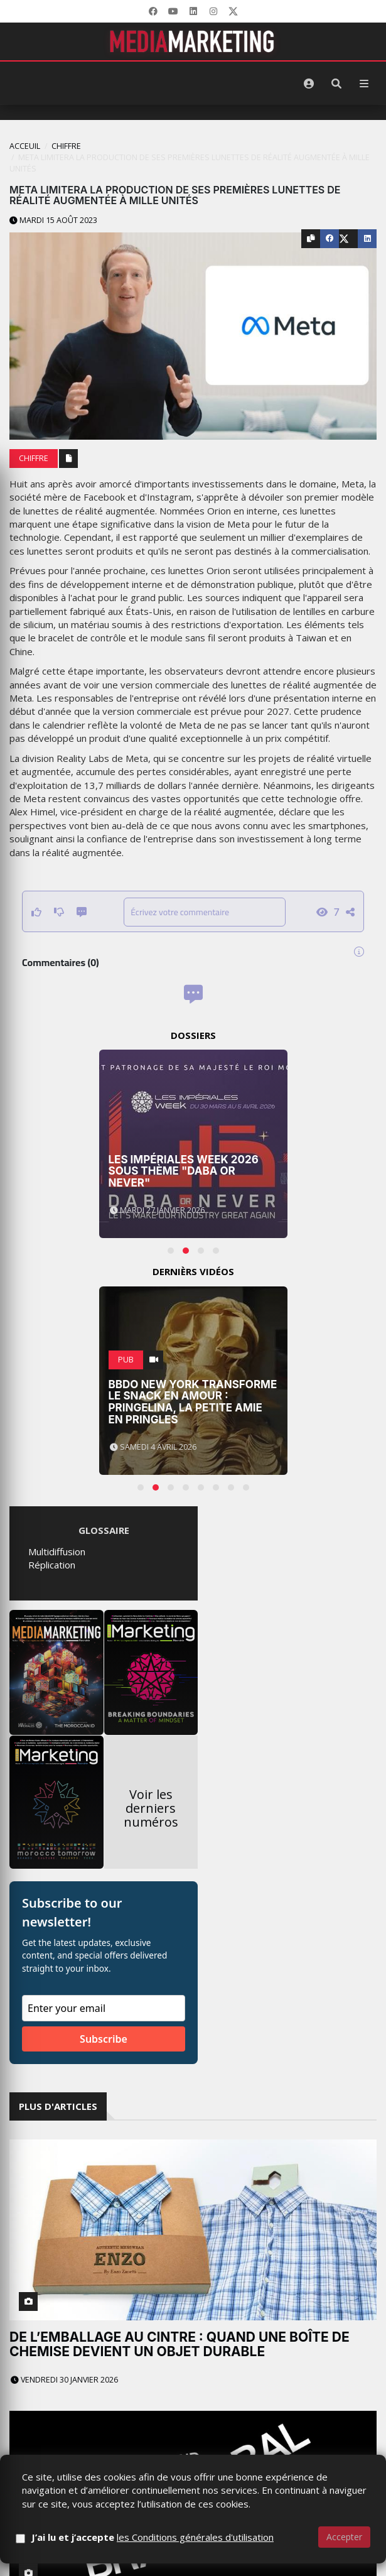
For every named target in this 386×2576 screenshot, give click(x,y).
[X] (233, 11)
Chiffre (66, 146)
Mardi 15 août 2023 (53, 220)
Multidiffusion (56, 1551)
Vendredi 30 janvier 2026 (64, 2379)
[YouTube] (173, 11)
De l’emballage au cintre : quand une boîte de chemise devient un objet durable (179, 2344)
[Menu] (364, 83)
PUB (126, 1359)
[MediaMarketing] (193, 41)
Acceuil (24, 146)
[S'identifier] (308, 83)
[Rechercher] (336, 83)
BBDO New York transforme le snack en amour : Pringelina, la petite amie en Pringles (193, 1402)
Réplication (51, 1564)
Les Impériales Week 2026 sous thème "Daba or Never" (184, 1171)
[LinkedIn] (193, 11)
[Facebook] (153, 11)
